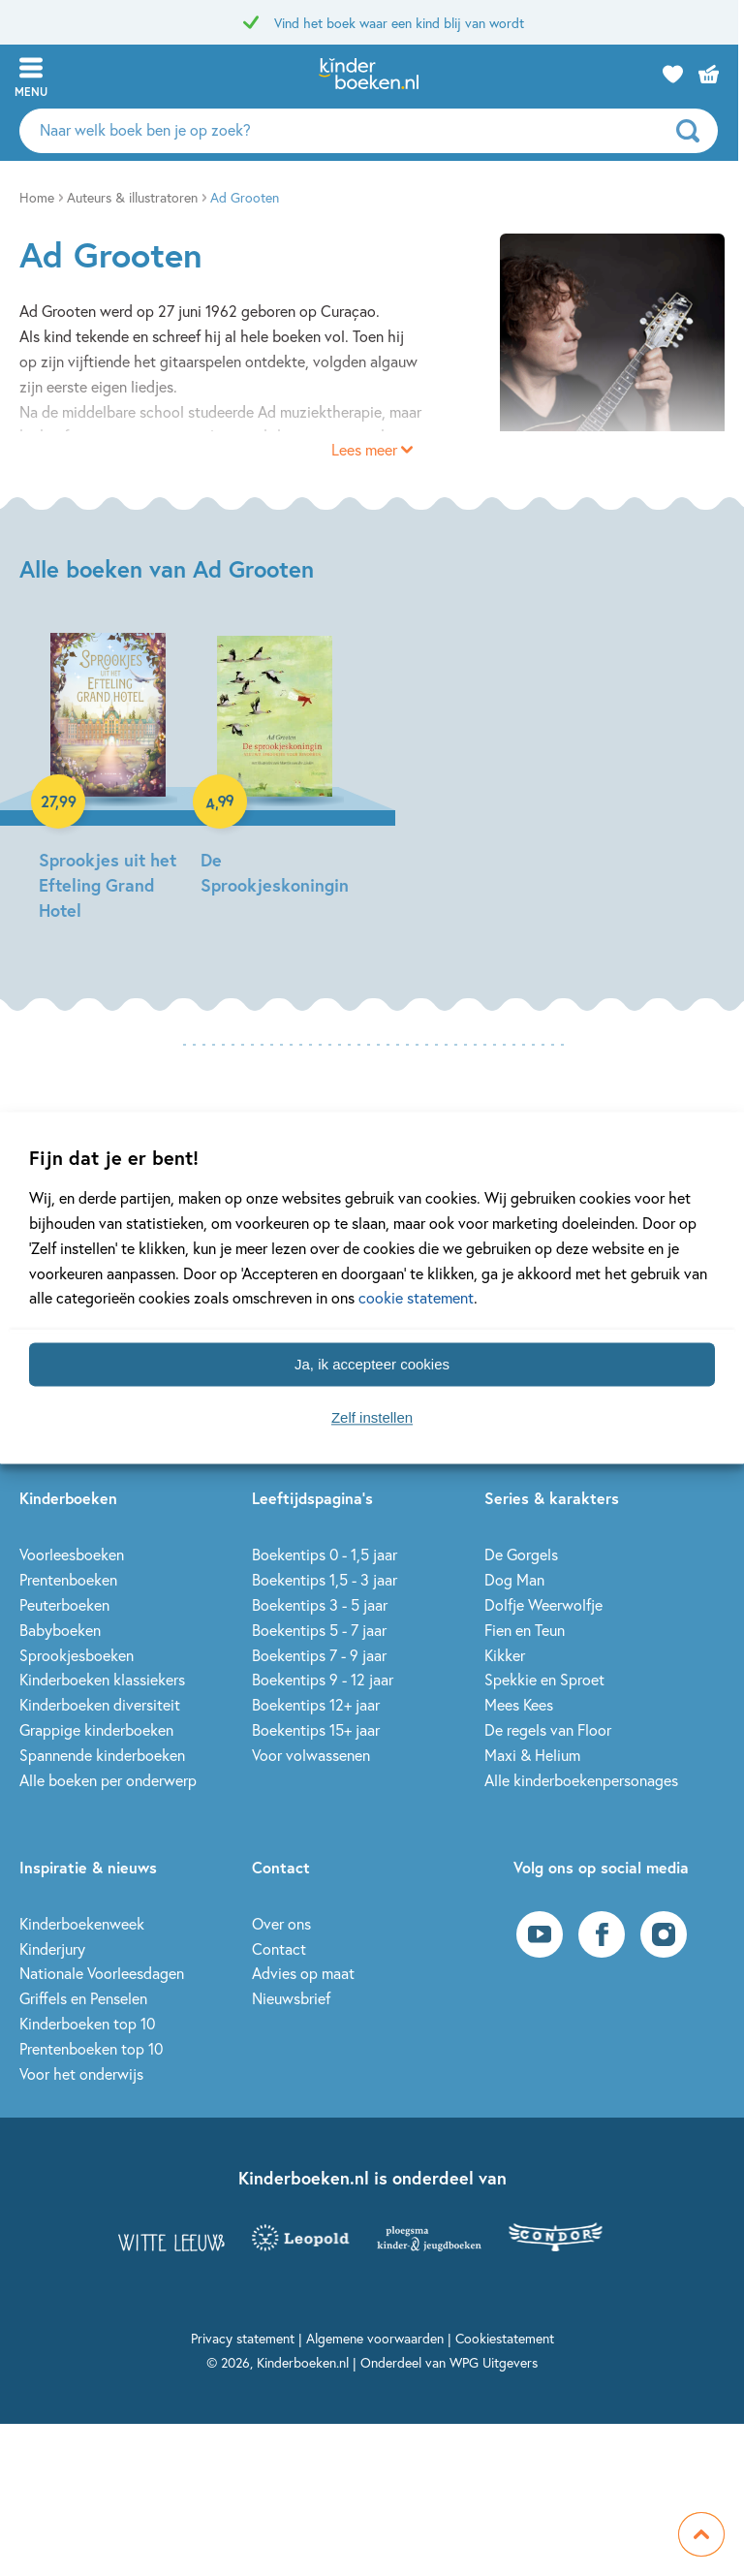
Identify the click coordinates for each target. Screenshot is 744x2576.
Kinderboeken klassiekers (102, 1679)
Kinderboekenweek (81, 1923)
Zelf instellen (372, 1417)
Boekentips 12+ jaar (316, 1704)
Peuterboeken (64, 1604)
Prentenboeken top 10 (91, 2048)
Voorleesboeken (71, 1554)
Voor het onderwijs (81, 2073)
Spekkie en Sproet (544, 1679)
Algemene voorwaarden (375, 2338)
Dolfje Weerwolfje (543, 1604)
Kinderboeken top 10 (87, 2023)
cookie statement (416, 1298)
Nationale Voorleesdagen (101, 1973)
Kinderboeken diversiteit (99, 1704)
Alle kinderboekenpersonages (581, 1780)
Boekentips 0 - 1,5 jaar (324, 1554)
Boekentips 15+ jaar (316, 1729)
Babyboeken (60, 1629)
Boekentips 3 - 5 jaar (320, 1604)
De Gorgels (521, 1554)
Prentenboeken (68, 1579)
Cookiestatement (504, 2338)
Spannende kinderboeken (102, 1754)
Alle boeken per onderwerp (108, 1780)
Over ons (281, 1923)
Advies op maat (303, 1973)
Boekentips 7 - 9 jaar (319, 1655)
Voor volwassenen (311, 1754)
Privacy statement (242, 2338)
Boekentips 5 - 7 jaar (319, 1629)
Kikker (504, 1655)
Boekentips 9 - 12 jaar (322, 1679)
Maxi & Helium (532, 1754)
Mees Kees (518, 1704)
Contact (279, 1948)
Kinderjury (52, 1948)
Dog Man (514, 1579)
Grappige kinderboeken (96, 1729)
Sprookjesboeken (76, 1655)
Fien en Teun (524, 1629)
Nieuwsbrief (291, 1998)
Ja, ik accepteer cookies (372, 1364)
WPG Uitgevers (494, 2362)
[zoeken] (701, 131)
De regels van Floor (547, 1729)
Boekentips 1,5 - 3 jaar (324, 1579)
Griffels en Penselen (83, 1998)
